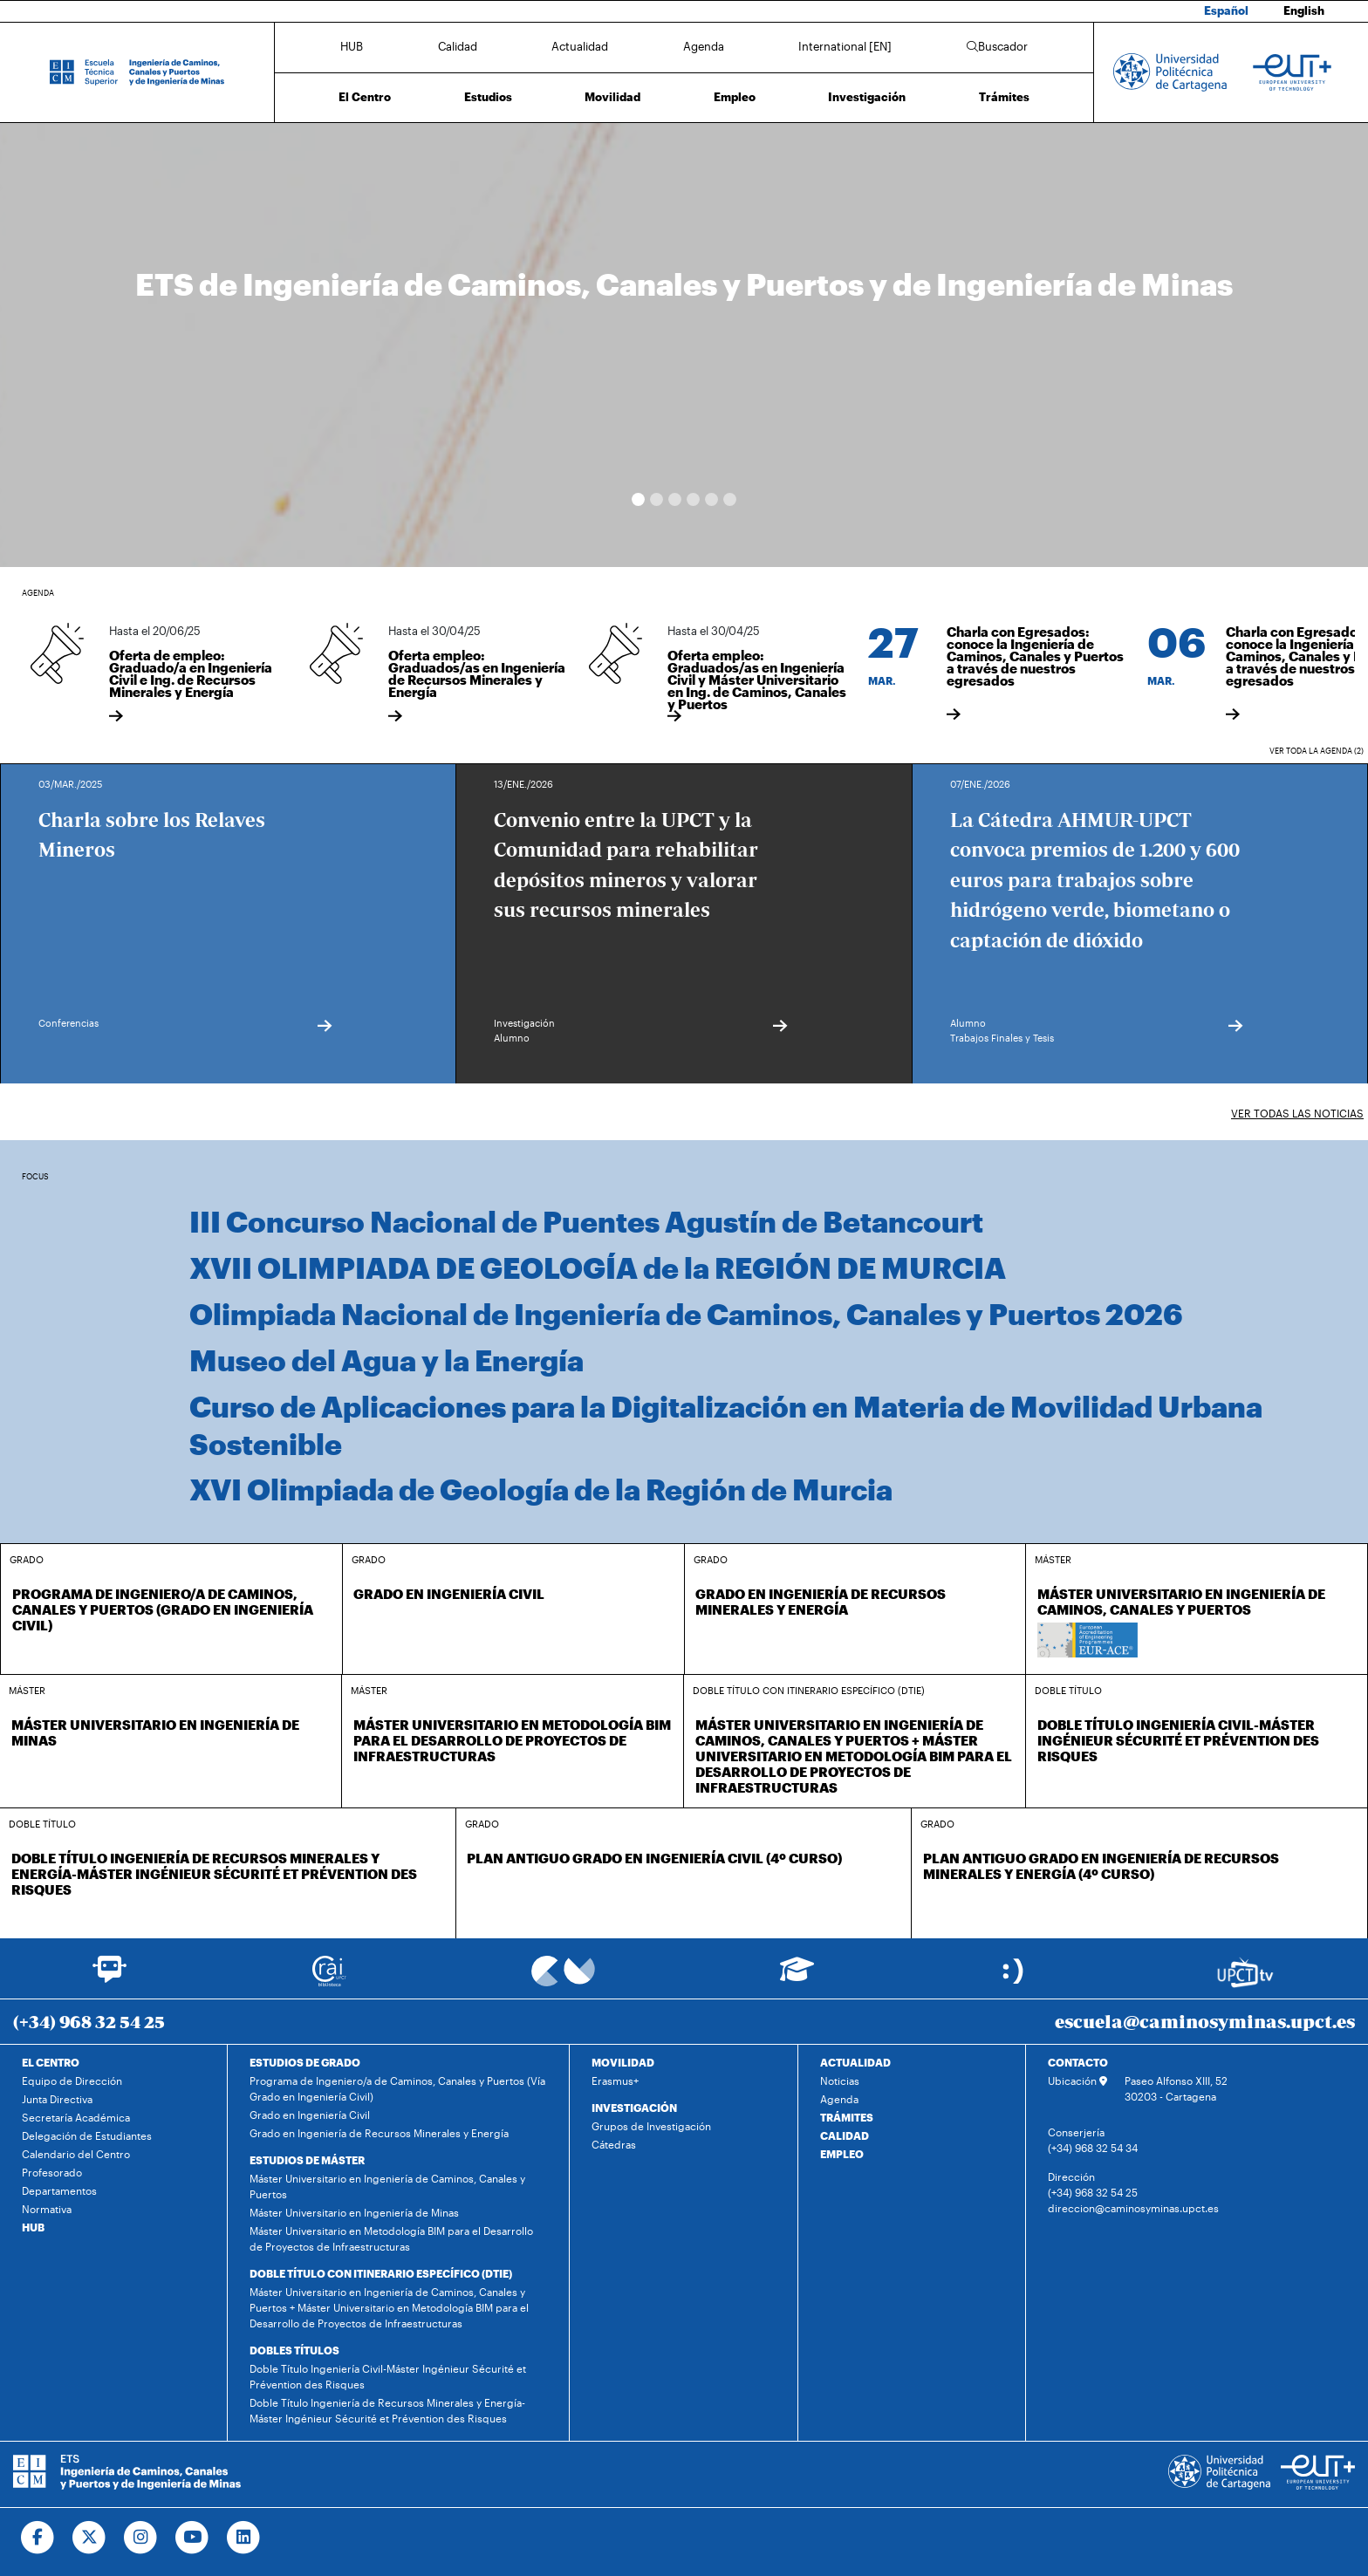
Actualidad (579, 46)
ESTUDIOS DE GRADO (305, 2062)
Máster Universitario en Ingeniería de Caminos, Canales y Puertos (387, 2186)
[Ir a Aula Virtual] (797, 1977)
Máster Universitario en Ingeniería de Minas (354, 2212)
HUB (351, 46)
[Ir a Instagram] (141, 2538)
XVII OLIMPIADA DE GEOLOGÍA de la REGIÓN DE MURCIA (597, 1267)
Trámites (1004, 97)
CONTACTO (1078, 2062)
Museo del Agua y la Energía (386, 1360)
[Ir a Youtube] (192, 2538)
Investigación (867, 97)
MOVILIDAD (623, 2062)
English (1303, 10)
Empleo (735, 97)
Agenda (703, 46)
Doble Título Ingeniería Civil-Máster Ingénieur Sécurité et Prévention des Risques (388, 2376)
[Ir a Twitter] (89, 2538)
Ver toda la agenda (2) (1316, 750)
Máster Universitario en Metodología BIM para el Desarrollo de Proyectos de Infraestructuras (391, 2238)
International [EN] (845, 46)
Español (1226, 10)
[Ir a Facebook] (38, 2538)
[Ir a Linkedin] (244, 2538)
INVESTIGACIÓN (634, 2107)
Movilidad (612, 97)
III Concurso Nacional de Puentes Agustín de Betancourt (586, 1221)
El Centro (365, 97)
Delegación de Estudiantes (87, 2135)
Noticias (839, 2080)
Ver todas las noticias (1297, 1113)
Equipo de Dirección (72, 2080)
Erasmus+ (615, 2080)
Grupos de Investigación (651, 2126)
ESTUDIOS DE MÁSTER (307, 2160)
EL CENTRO (50, 2062)
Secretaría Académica (76, 2117)
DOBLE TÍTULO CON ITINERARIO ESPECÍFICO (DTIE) (381, 2273)
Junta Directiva (57, 2099)
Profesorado (52, 2172)
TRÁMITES (846, 2117)
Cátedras (614, 2144)
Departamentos (59, 2190)
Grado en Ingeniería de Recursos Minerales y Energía (379, 2133)
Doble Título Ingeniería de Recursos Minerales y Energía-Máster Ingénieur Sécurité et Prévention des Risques (387, 2410)
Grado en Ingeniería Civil (310, 2114)
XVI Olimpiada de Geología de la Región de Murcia (541, 1489)
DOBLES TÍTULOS (294, 2350)
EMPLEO (842, 2154)
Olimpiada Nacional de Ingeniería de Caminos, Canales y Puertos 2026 (686, 1313)
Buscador (997, 46)
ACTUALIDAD (855, 2062)
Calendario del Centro (76, 2154)
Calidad (457, 46)
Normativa (47, 2209)
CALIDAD (844, 2135)
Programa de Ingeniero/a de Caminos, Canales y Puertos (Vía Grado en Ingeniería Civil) (397, 2088)
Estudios (488, 97)
